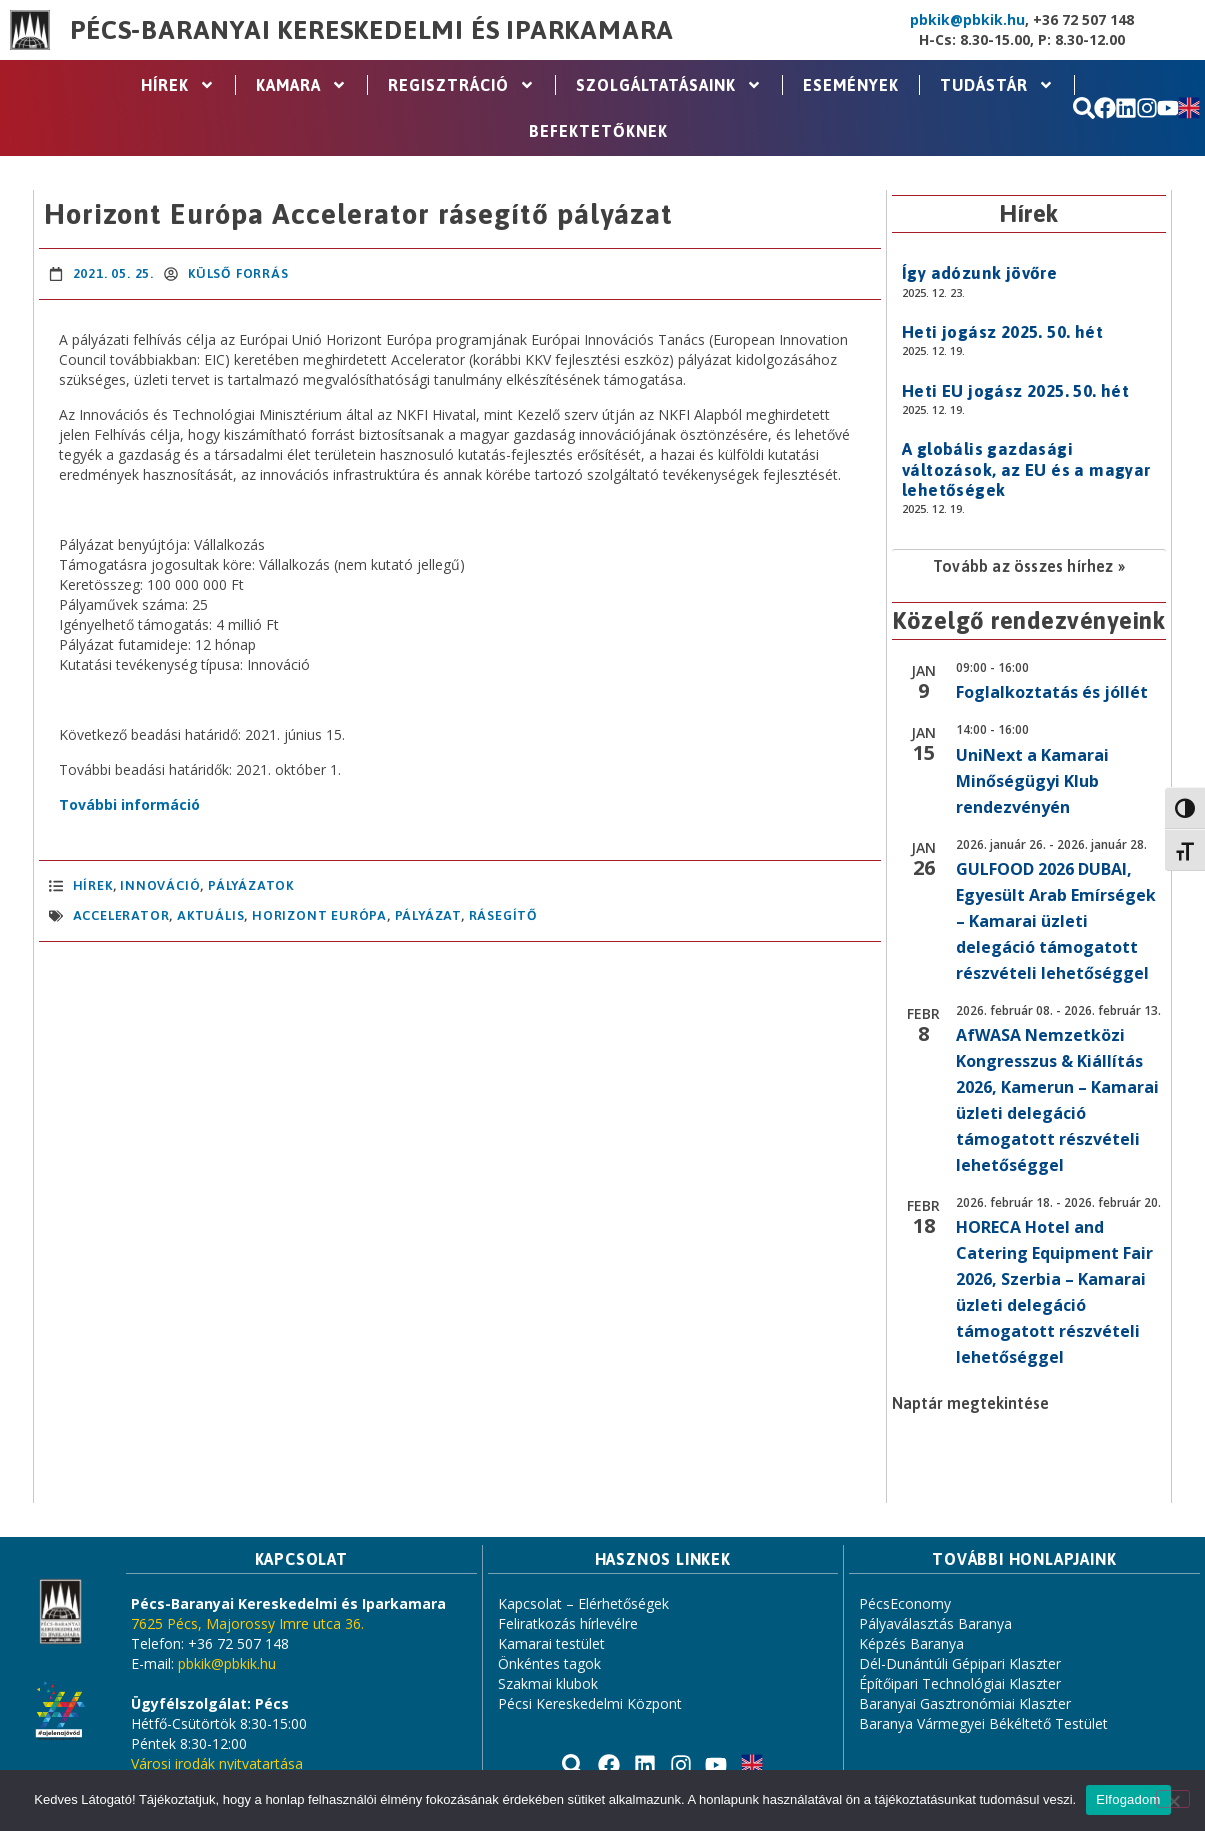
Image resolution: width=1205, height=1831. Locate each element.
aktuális (210, 915)
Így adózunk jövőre (979, 273)
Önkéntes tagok (549, 1663)
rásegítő (503, 915)
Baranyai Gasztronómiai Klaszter (965, 1703)
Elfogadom (1128, 1799)
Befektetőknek (598, 131)
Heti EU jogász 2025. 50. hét (1015, 391)
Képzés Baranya (911, 1643)
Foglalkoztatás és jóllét (1052, 692)
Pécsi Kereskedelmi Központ (590, 1703)
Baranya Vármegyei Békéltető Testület (983, 1723)
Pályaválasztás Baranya (935, 1623)
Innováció (160, 885)
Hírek (178, 85)
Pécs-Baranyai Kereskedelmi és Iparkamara (372, 30)
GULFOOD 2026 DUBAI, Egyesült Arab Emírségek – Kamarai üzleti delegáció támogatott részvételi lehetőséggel (1056, 921)
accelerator (121, 915)
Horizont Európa (319, 915)
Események (851, 85)
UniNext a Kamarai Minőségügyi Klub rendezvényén (1032, 781)
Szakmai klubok (548, 1683)
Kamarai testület (551, 1643)
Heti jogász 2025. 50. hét (1002, 332)
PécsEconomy (905, 1603)
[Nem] (1173, 1799)
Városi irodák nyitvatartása (217, 1763)
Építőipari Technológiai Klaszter (960, 1683)
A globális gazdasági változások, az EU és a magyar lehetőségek (1026, 469)
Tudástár (997, 85)
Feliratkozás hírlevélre (568, 1623)
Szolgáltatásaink (669, 85)
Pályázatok (251, 885)
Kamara (301, 85)
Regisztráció (461, 85)
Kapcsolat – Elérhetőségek (583, 1603)
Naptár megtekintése (970, 1403)
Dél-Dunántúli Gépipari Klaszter (960, 1663)
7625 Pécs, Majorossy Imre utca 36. (247, 1623)
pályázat (428, 915)
